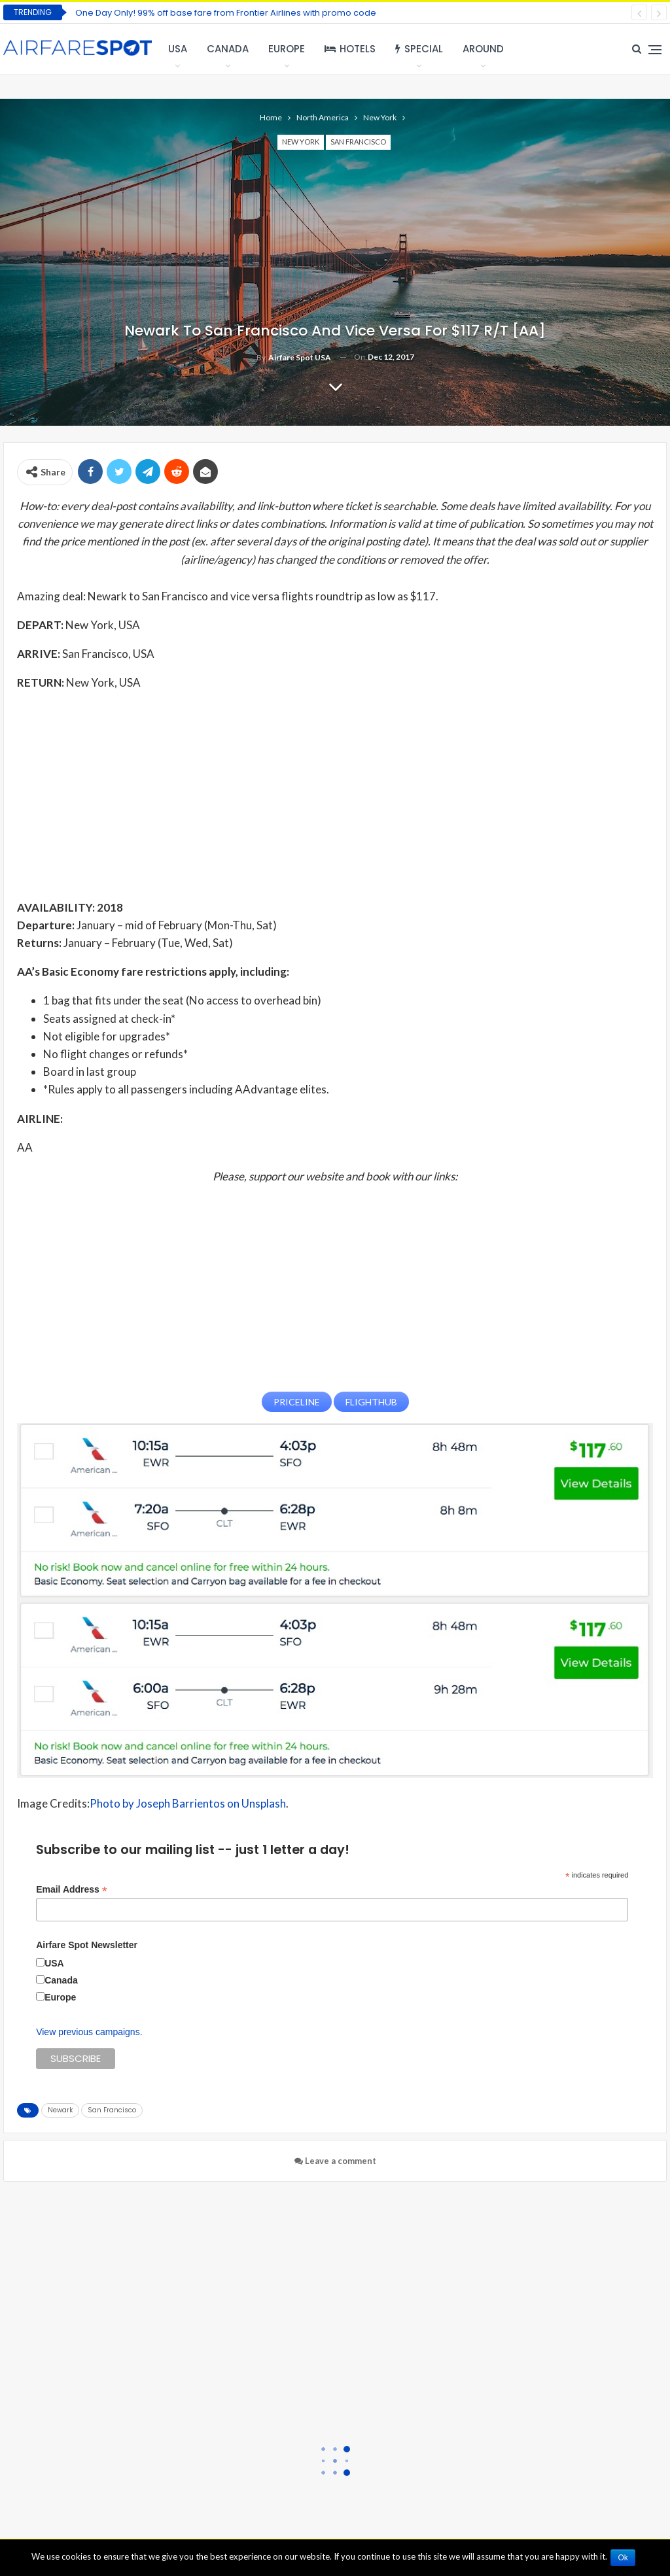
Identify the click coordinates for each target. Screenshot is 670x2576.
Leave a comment (335, 2159)
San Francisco (358, 141)
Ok (625, 2557)
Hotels (350, 49)
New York (300, 141)
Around (483, 49)
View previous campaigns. (89, 2030)
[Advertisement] (335, 794)
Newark (60, 2109)
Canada (228, 49)
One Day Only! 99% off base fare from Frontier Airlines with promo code (225, 13)
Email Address (71, 1888)
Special (419, 49)
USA (177, 49)
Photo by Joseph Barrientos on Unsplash (188, 1802)
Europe (286, 49)
